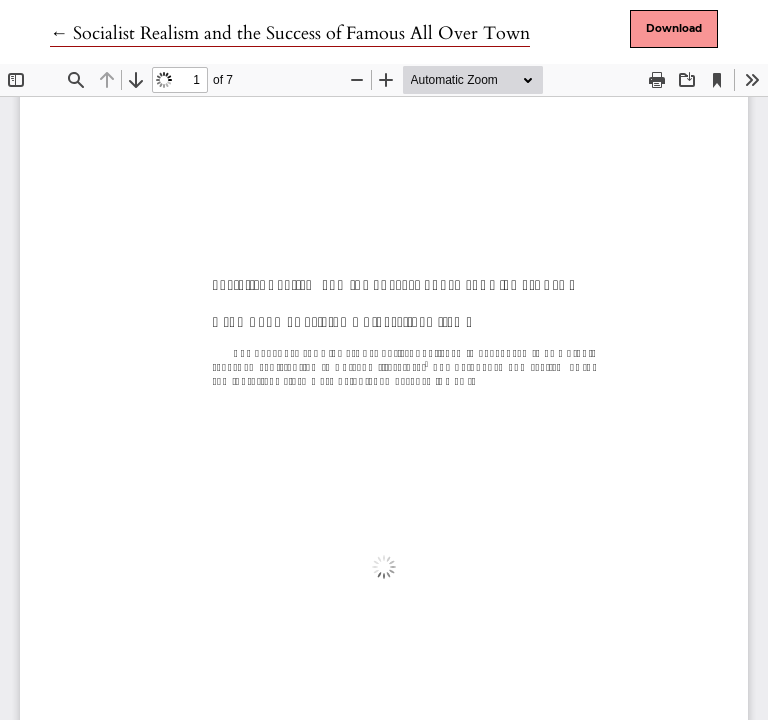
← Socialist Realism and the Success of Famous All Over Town (290, 33)
